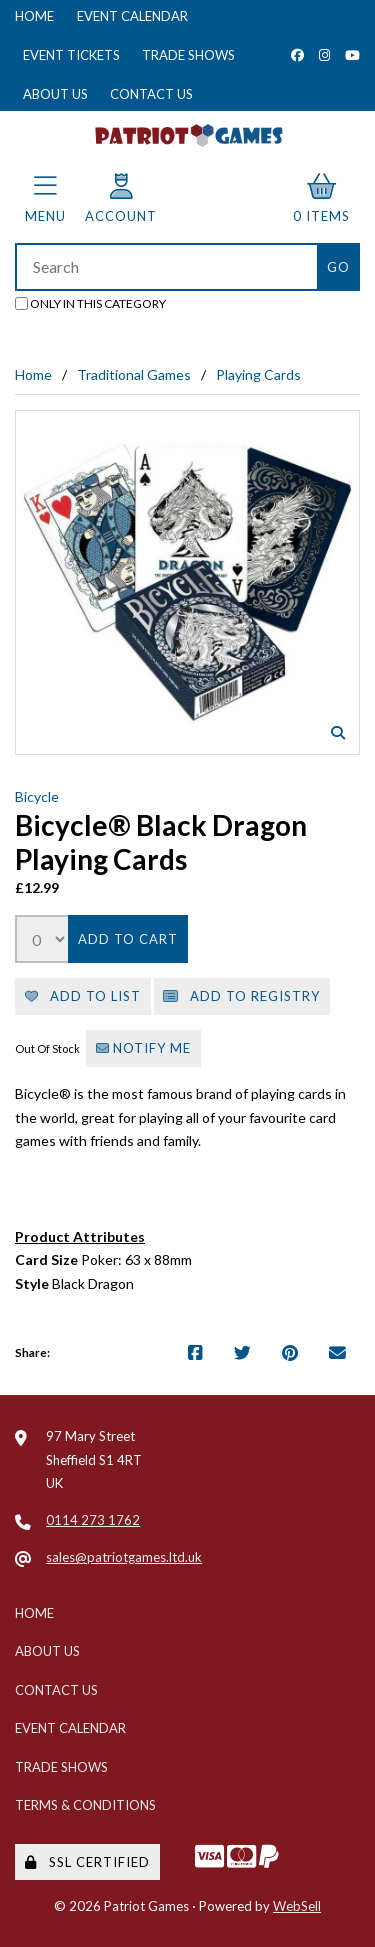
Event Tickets (71, 55)
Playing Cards (258, 374)
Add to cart (128, 939)
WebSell (297, 1906)
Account (121, 199)
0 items (321, 199)
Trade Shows (188, 55)
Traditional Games (134, 374)
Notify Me (143, 1048)
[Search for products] (166, 267)
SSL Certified (87, 1862)
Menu (45, 199)
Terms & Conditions (85, 1805)
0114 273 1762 (93, 1520)
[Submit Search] (338, 267)
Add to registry (241, 996)
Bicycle (37, 796)
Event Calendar (132, 16)
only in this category (90, 303)
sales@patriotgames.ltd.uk (124, 1557)
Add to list (83, 996)
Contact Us (151, 94)
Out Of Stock (48, 1048)
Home (34, 16)
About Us (55, 94)
